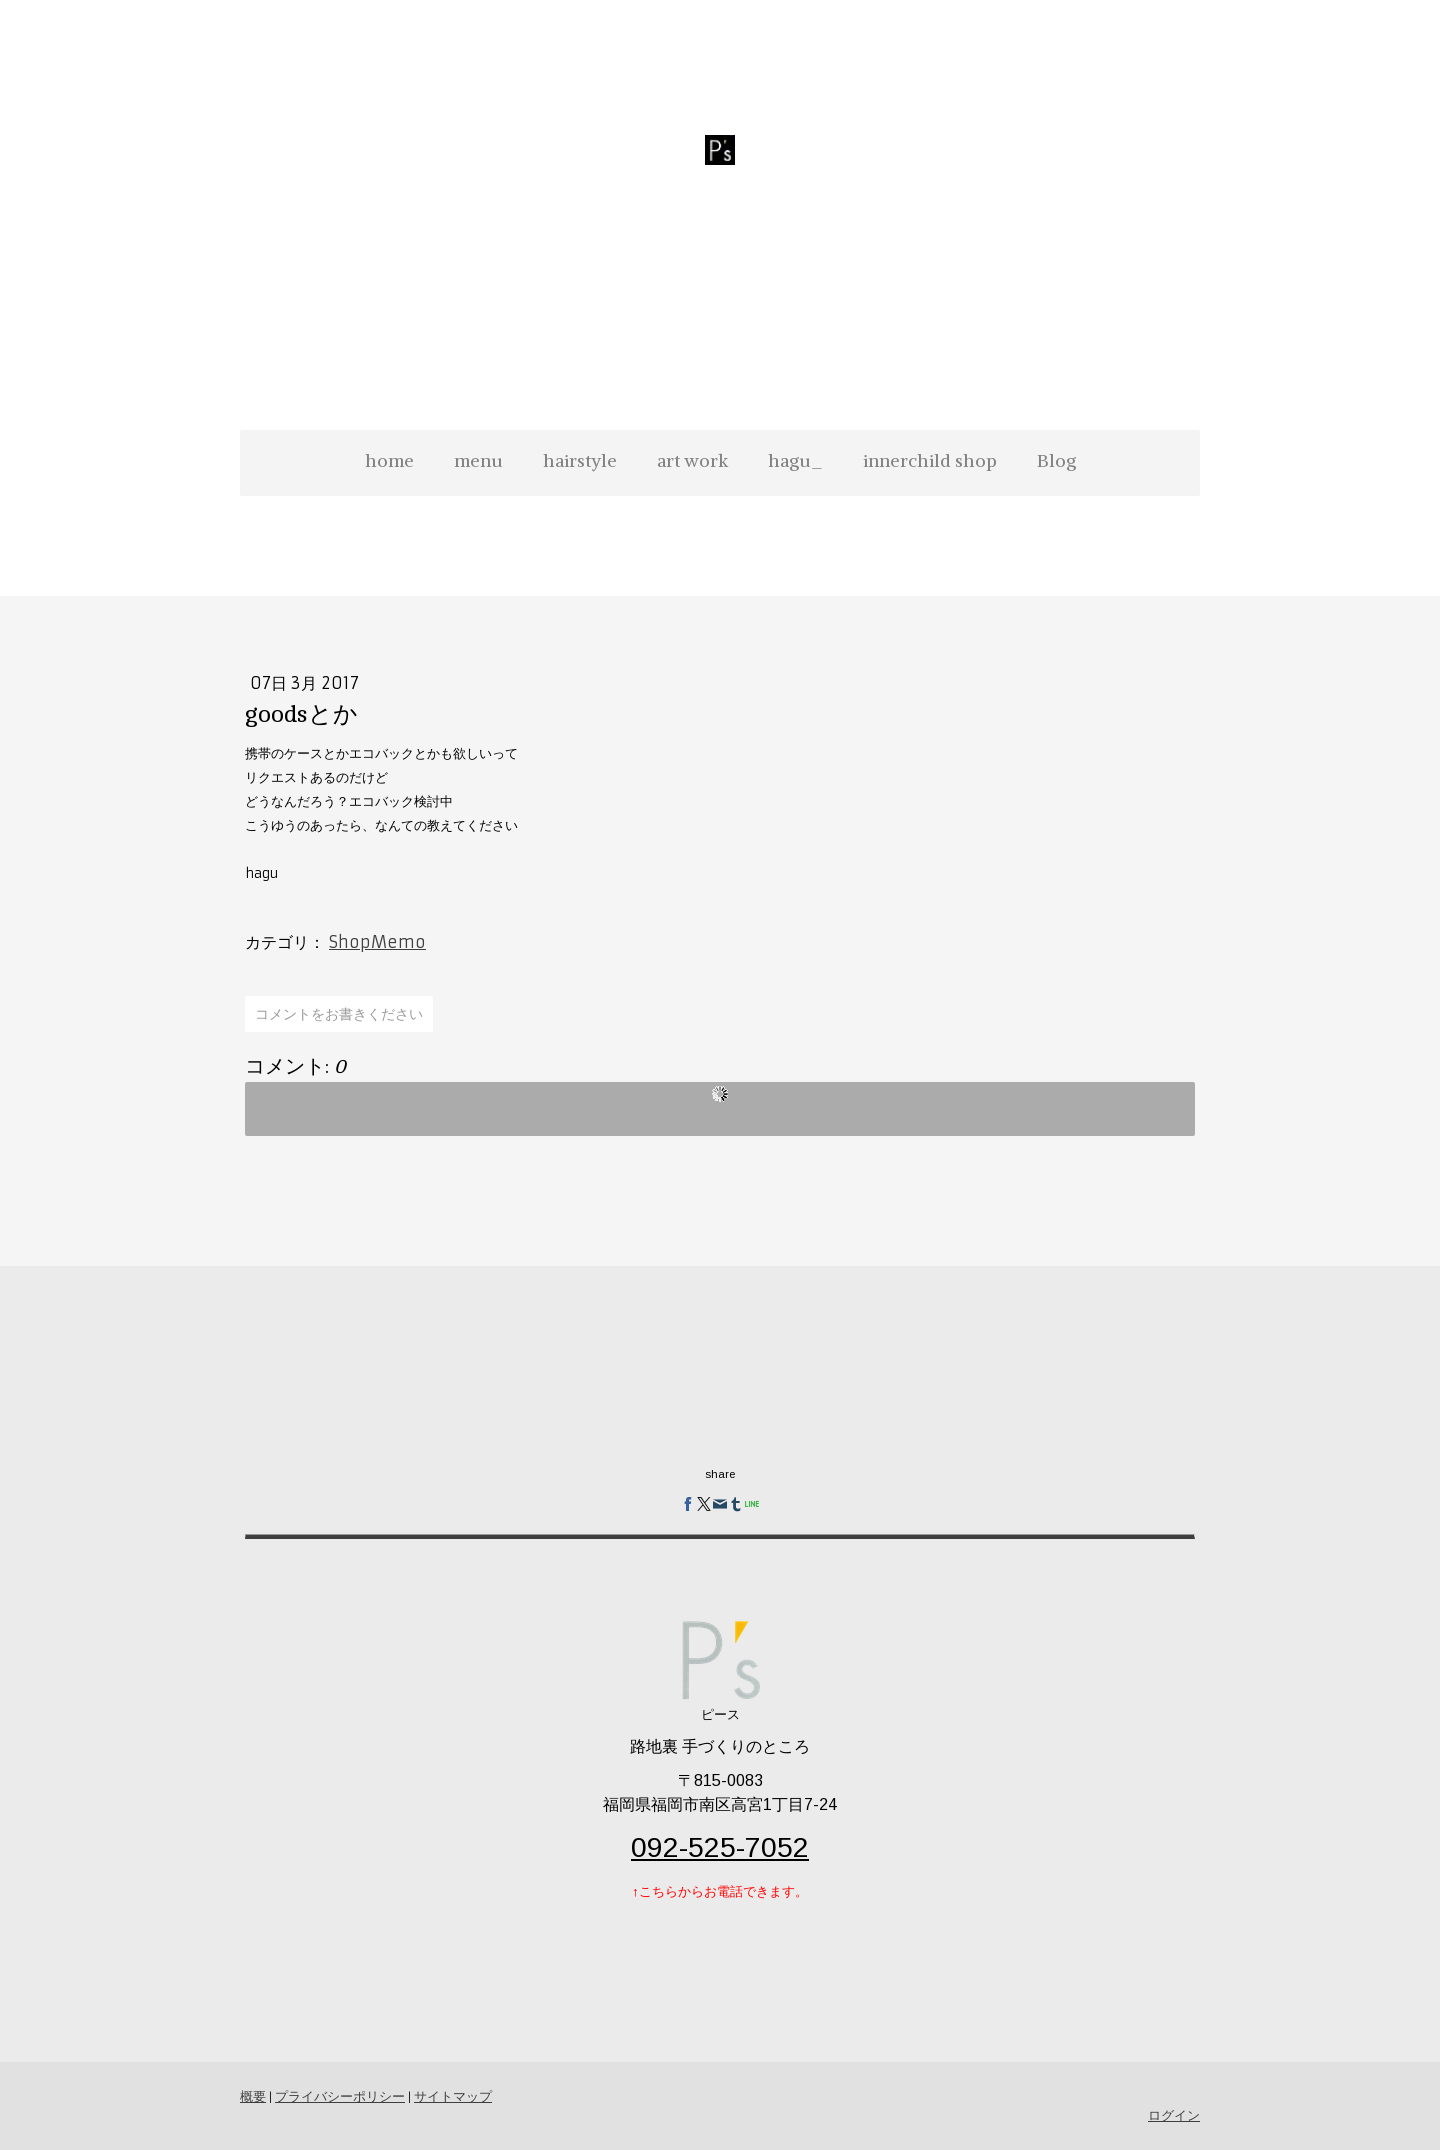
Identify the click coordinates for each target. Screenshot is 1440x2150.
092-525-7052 (720, 1847)
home (389, 460)
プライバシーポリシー (340, 2096)
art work (692, 460)
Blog (1056, 460)
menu (478, 460)
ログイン (1174, 2115)
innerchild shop (930, 460)
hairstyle (580, 460)
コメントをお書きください (339, 1014)
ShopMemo (377, 942)
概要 (253, 2096)
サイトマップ (453, 2096)
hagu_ (795, 460)
